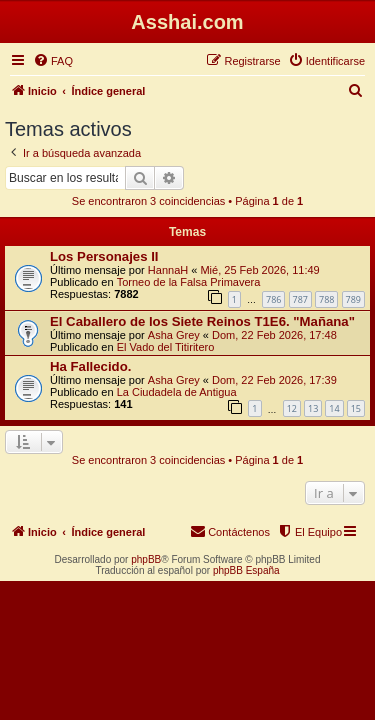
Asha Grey (174, 335)
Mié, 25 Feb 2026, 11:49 (259, 270)
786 (273, 299)
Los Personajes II (104, 256)
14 (334, 408)
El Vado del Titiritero (166, 347)
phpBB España (246, 570)
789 (353, 299)
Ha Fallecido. (90, 366)
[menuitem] (53, 61)
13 (313, 408)
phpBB (146, 559)
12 (292, 408)
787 (300, 299)
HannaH (168, 270)
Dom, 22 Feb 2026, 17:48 (274, 335)
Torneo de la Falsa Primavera (189, 282)
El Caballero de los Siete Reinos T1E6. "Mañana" (202, 321)
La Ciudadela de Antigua (177, 392)
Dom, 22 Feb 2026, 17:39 (274, 380)
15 (356, 408)
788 (326, 299)
